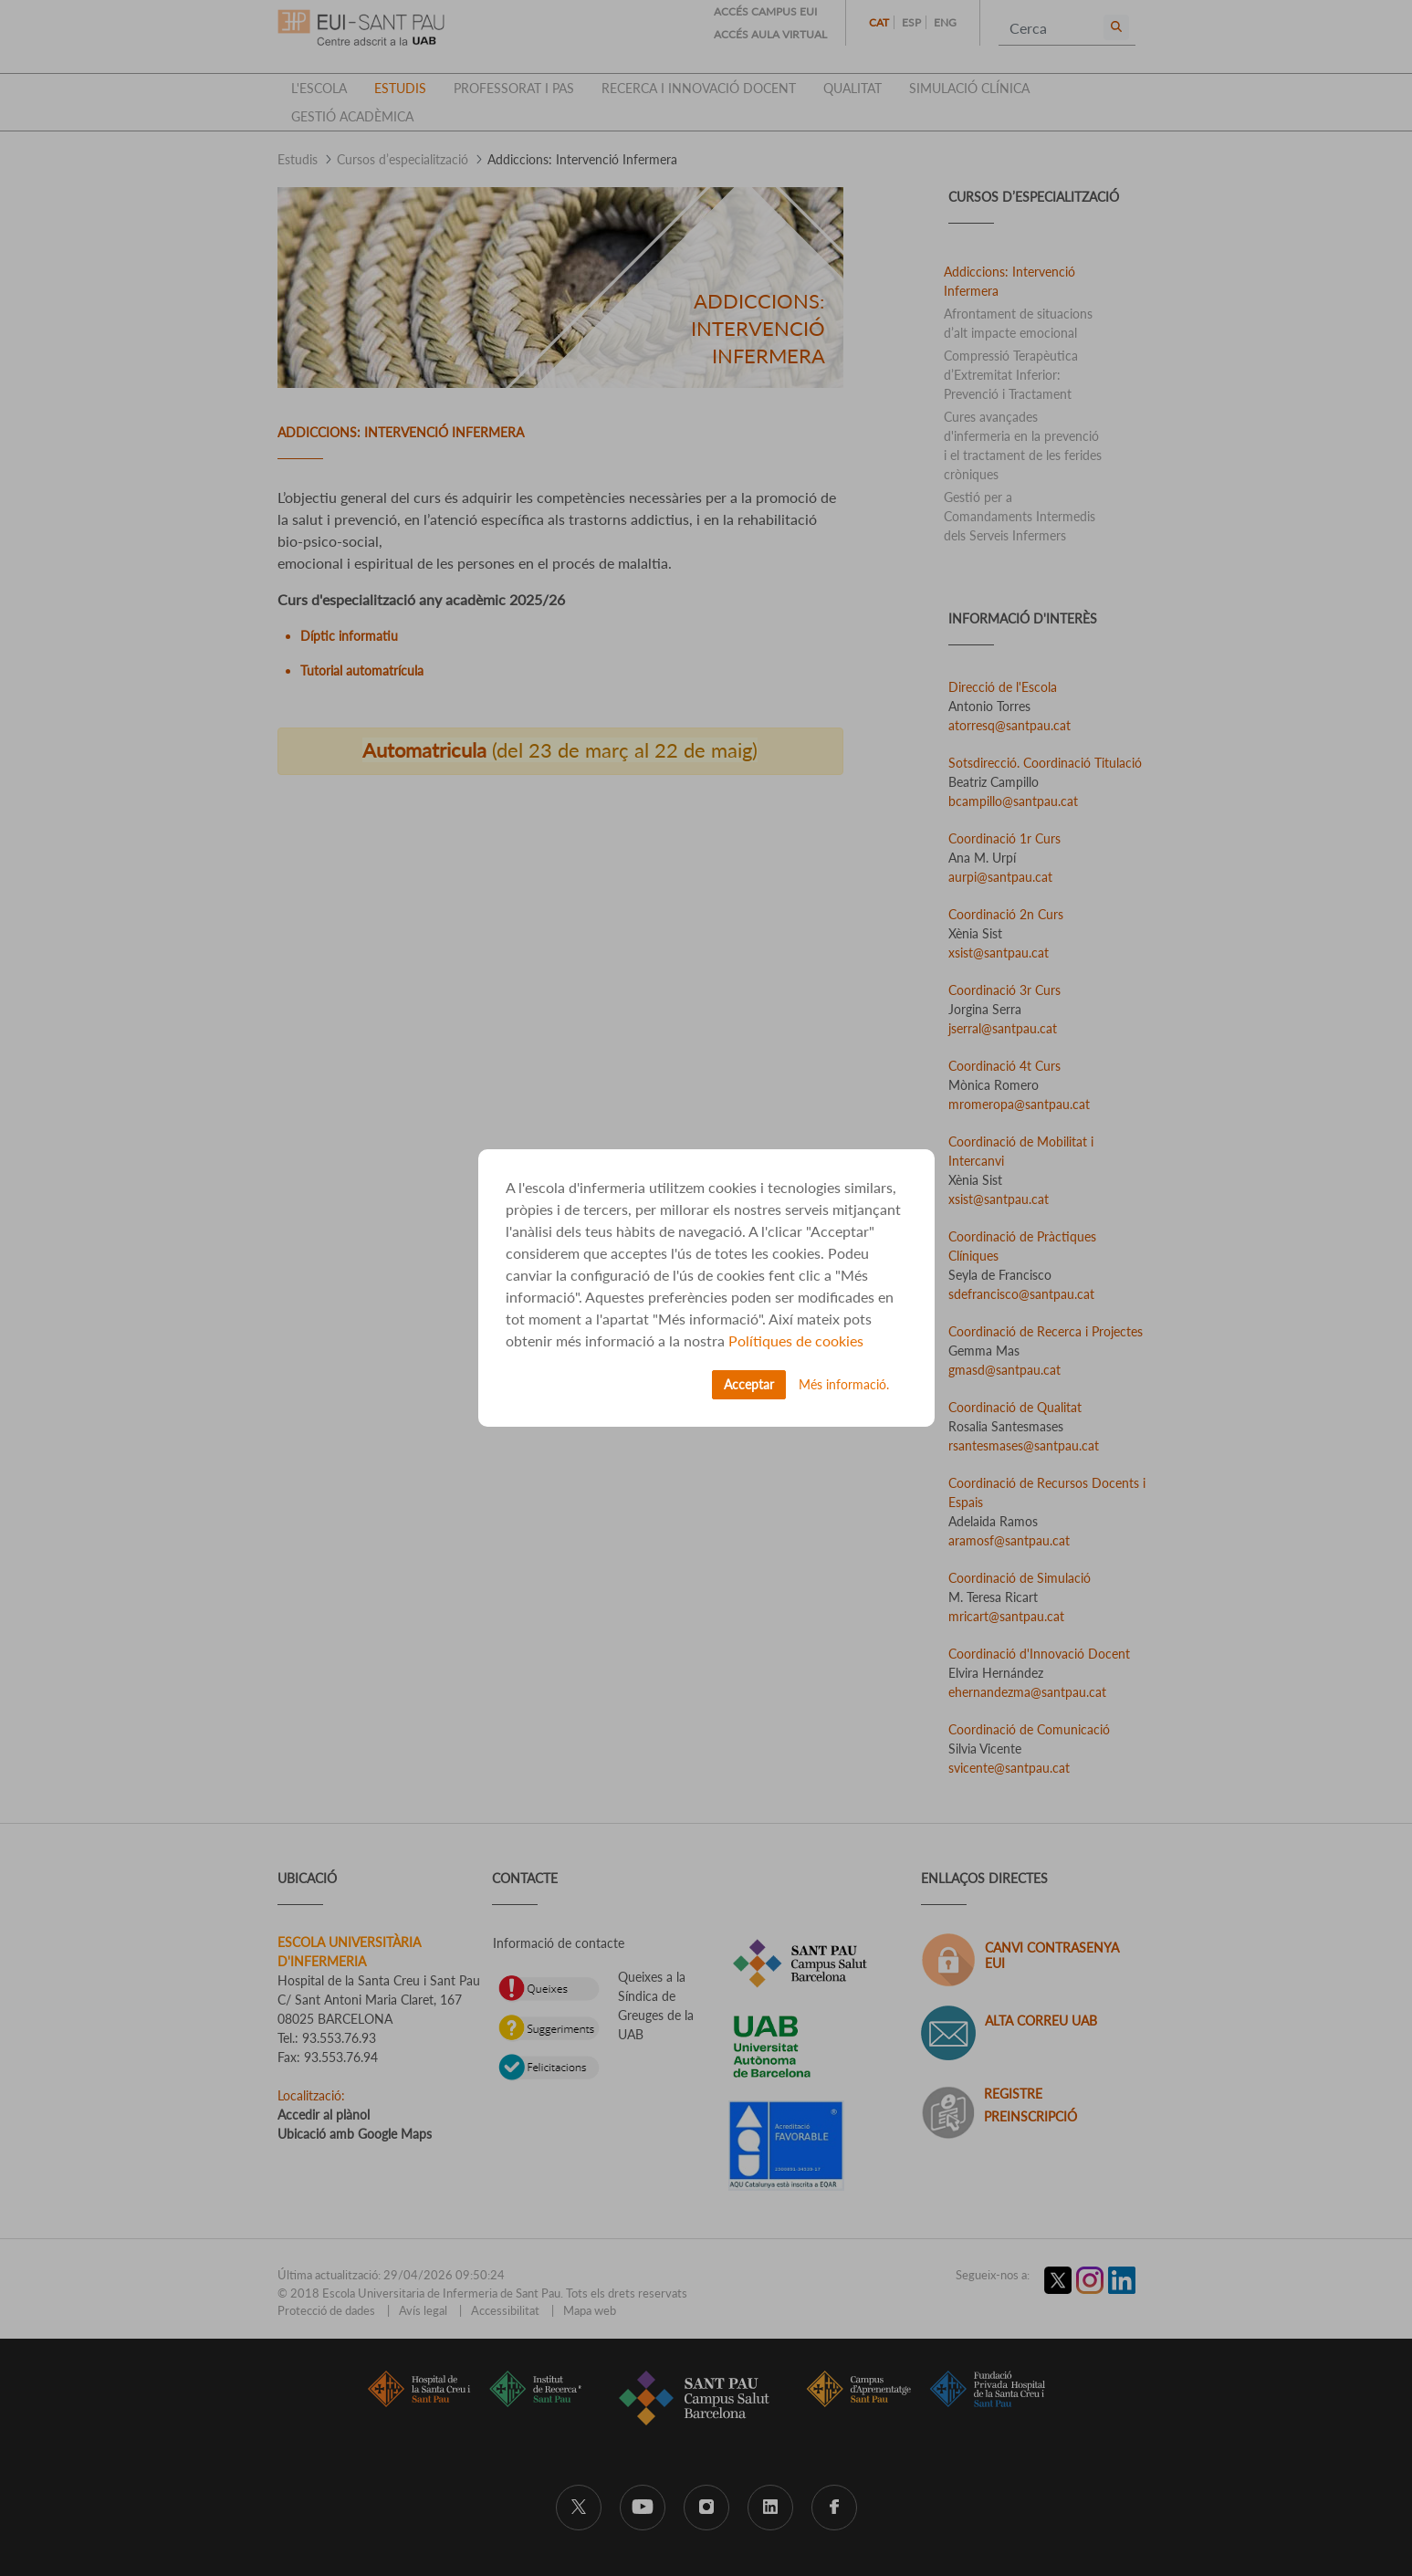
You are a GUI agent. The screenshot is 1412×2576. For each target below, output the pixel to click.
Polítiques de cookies (795, 1340)
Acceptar (749, 1384)
